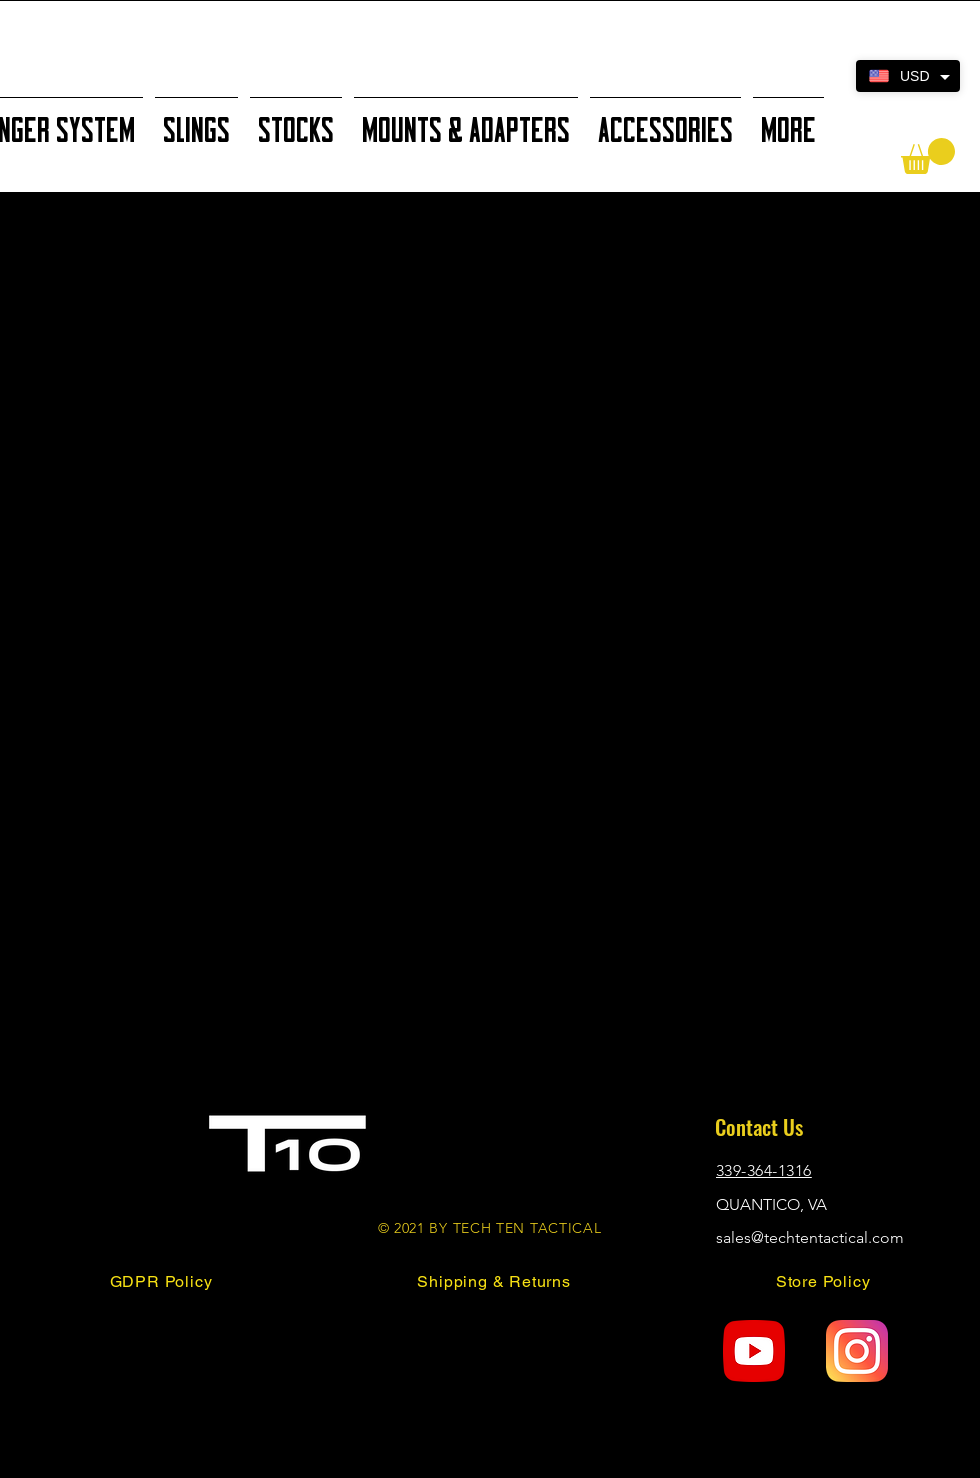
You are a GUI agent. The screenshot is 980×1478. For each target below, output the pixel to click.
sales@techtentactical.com (810, 1237)
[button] (928, 156)
